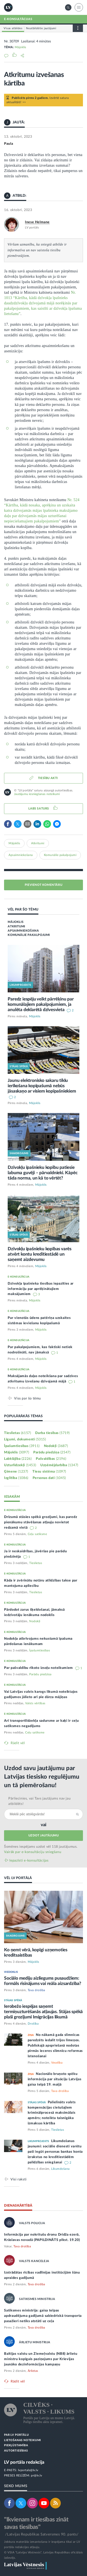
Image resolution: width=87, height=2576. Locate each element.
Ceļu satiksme (37, 1534)
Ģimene (16, 1471)
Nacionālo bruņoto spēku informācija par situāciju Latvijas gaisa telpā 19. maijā (54, 2079)
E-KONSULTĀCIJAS (18, 19)
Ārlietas (33, 2370)
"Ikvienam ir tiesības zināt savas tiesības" (36, 2523)
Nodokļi (56, 1446)
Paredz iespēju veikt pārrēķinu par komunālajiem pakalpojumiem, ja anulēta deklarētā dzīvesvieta (41, 1004)
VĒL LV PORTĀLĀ (18, 1878)
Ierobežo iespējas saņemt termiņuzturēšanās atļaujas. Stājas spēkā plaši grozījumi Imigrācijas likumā (43, 2011)
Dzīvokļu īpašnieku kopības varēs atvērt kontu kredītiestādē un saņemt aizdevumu (39, 1254)
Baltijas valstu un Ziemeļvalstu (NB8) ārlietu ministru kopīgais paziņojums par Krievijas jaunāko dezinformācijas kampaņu (40, 2359)
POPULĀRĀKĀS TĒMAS (23, 1416)
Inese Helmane (37, 222)
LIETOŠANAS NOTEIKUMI (22, 2440)
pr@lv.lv (36, 2475)
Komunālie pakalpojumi (60, 855)
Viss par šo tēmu (27, 1398)
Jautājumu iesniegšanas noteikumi (37, 794)
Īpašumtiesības (22, 1446)
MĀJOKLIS (15, 922)
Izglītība (16, 1478)
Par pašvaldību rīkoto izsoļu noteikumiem (39, 1668)
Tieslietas (17, 1433)
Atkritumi (37, 843)
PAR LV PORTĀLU (16, 2435)
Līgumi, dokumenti (25, 1439)
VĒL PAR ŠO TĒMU (23, 909)
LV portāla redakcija (24, 2462)
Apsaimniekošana (21, 855)
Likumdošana (60, 2168)
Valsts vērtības (35, 1703)
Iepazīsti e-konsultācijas (29, 1860)
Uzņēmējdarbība (59, 1465)
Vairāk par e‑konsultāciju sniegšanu (32, 1852)
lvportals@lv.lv (28, 2470)
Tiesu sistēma (49, 1471)
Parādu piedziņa (51, 1452)
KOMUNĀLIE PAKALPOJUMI (29, 935)
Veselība (56, 2062)
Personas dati (49, 1478)
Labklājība (18, 1458)
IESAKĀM (12, 1496)
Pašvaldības (51, 1458)
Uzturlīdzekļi (20, 1465)
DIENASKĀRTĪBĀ (18, 2205)
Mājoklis (20, 47)
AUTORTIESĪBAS (16, 2450)
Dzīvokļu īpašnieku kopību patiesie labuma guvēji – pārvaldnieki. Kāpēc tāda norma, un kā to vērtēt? (42, 1172)
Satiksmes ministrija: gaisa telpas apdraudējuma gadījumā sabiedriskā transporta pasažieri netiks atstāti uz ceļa (43, 2316)
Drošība (33, 2023)
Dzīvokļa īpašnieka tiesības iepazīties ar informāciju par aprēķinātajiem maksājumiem (41, 1289)
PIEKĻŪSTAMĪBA (16, 2445)
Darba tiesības (52, 1433)
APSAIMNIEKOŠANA (23, 930)
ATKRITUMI (16, 926)
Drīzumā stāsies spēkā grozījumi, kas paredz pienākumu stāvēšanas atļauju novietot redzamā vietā (40, 1522)
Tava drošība (36, 1990)
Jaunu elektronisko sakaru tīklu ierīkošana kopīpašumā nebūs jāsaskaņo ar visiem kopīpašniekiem (42, 1085)
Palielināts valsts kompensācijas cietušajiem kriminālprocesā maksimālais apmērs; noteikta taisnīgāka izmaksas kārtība (52, 2112)
